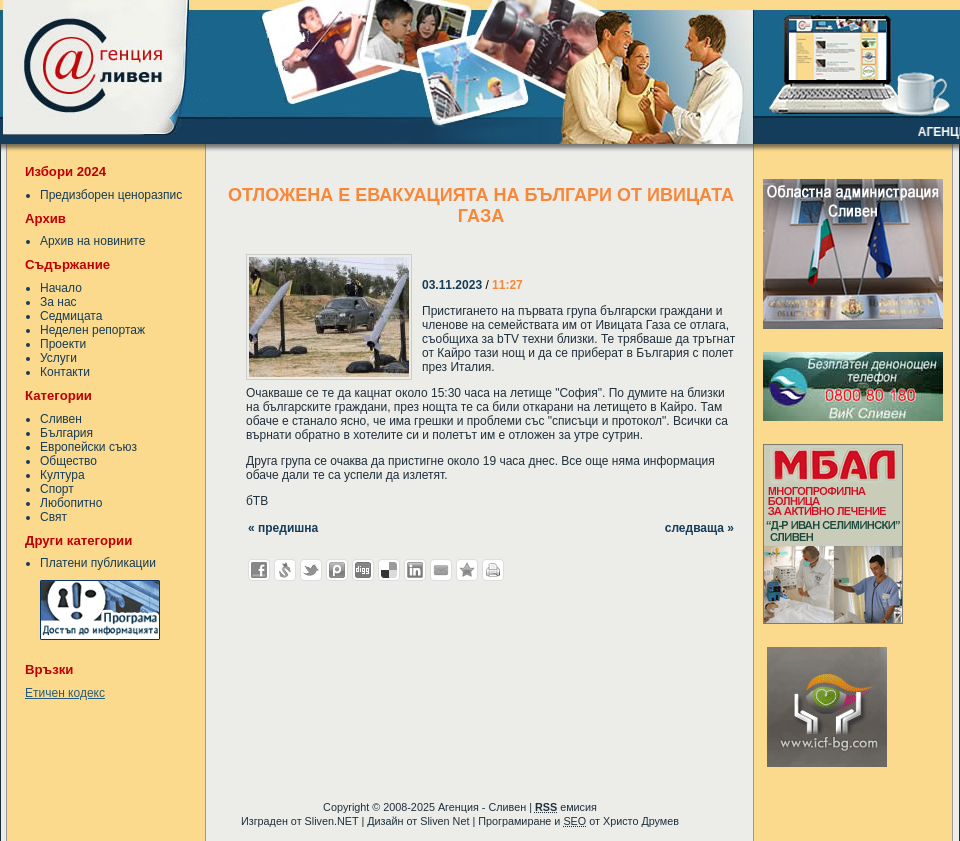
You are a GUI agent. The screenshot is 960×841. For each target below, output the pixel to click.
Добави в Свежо (285, 570)
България (66, 433)
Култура (62, 475)
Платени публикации (98, 563)
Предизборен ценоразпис (111, 195)
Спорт (57, 489)
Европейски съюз (88, 447)
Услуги (58, 358)
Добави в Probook (337, 570)
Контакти (65, 372)
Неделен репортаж (92, 330)
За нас (58, 302)
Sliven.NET (332, 821)
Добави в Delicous (389, 570)
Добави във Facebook (259, 570)
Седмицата (71, 316)
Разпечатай (493, 570)
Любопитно (71, 503)
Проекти (63, 344)
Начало (61, 288)
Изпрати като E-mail (441, 570)
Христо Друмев (641, 821)
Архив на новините (92, 241)
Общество (68, 461)
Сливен (61, 419)
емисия (566, 807)
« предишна (283, 528)
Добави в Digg (363, 570)
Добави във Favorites (467, 570)
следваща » (699, 528)
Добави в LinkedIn (415, 570)
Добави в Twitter (311, 570)
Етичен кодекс (65, 693)
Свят (53, 517)
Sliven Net (444, 821)
